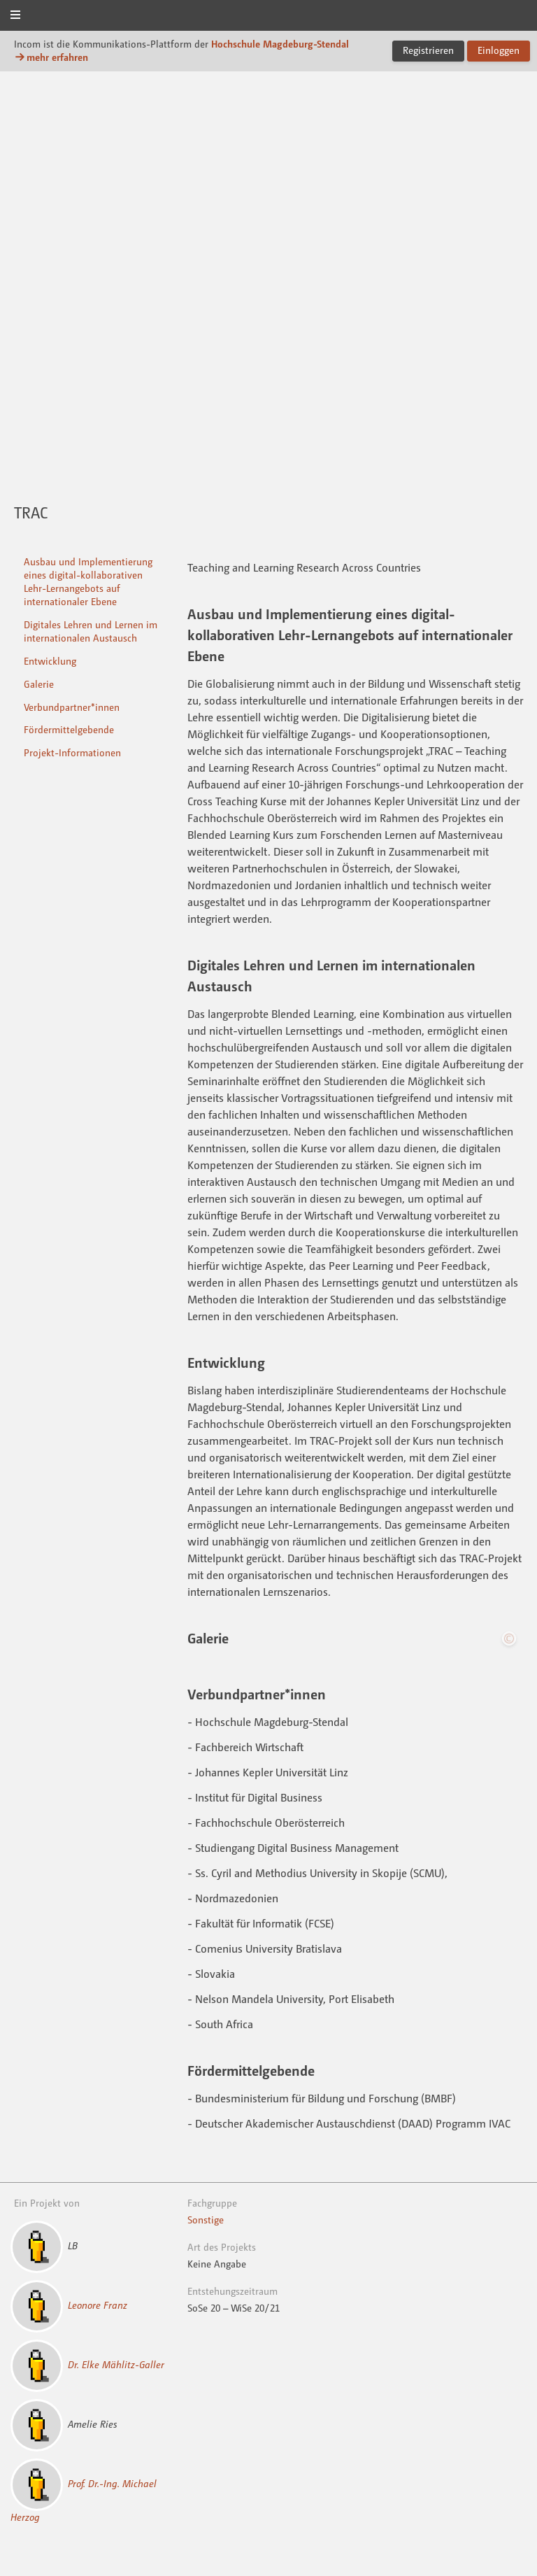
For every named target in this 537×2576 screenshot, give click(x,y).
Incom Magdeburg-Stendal (268, 16)
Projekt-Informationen (72, 752)
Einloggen (499, 50)
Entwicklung (50, 661)
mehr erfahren (51, 57)
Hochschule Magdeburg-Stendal (280, 44)
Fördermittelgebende (69, 729)
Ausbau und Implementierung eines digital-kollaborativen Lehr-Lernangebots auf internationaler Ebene (88, 581)
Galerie (39, 684)
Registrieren (428, 50)
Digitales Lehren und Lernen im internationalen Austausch (90, 631)
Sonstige (205, 2219)
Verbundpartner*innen (72, 707)
